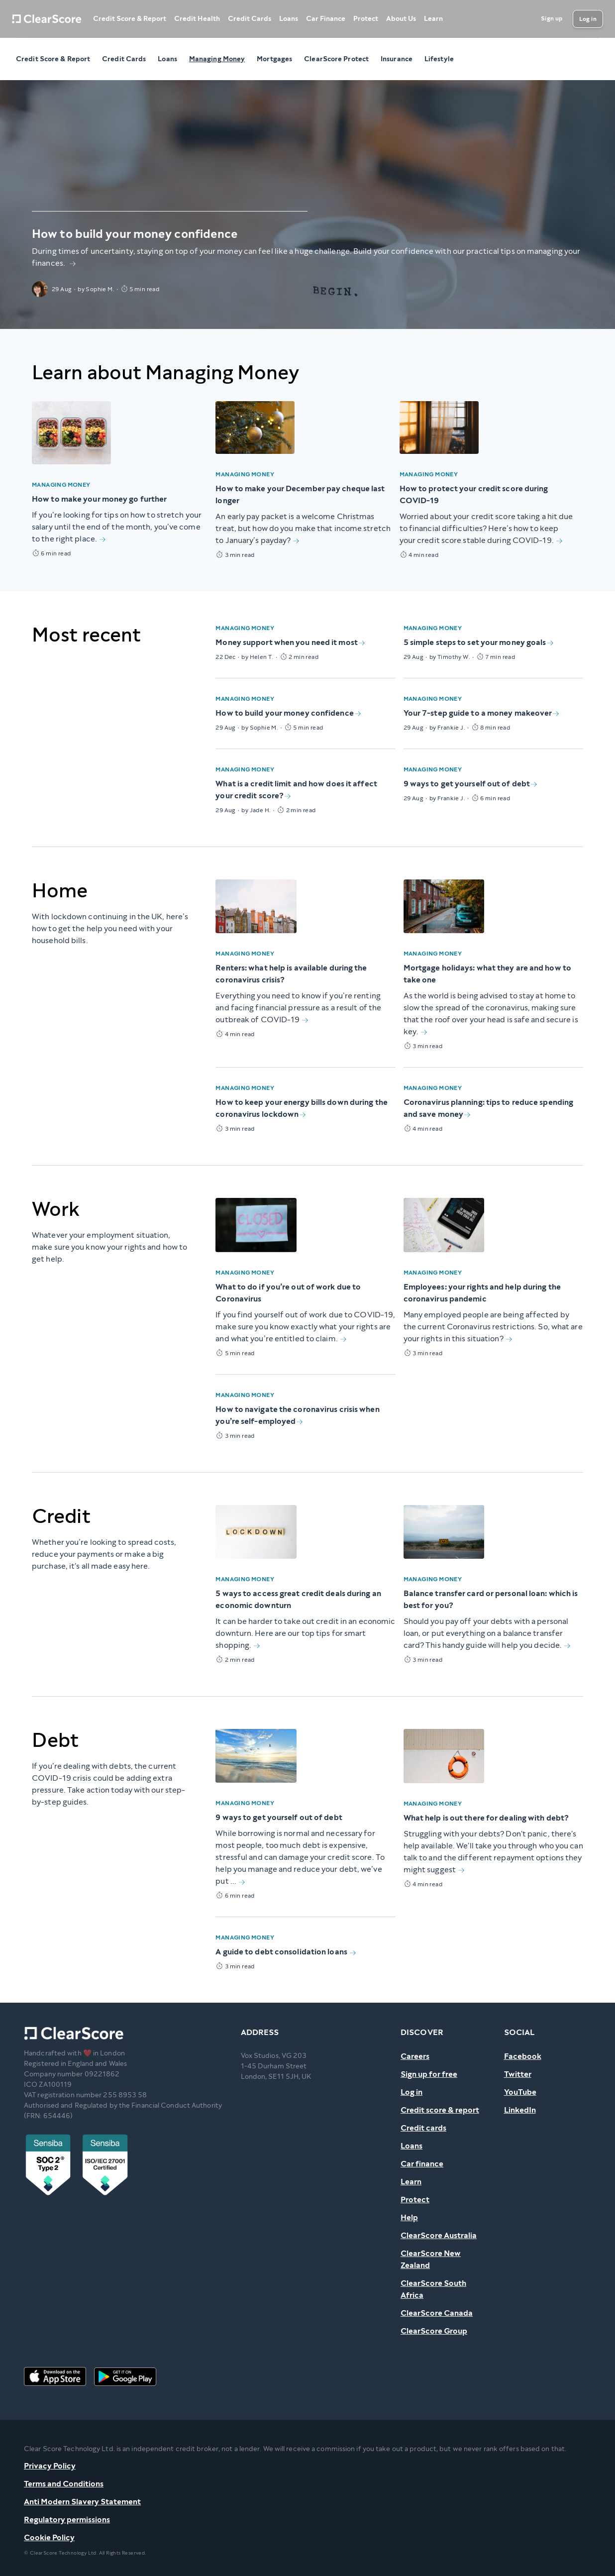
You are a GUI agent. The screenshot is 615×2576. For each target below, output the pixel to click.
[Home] (46, 18)
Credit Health (197, 18)
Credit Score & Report (129, 18)
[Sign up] (552, 19)
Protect (365, 18)
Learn (433, 18)
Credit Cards (249, 18)
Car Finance (325, 18)
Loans (288, 18)
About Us (401, 18)
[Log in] (588, 19)
